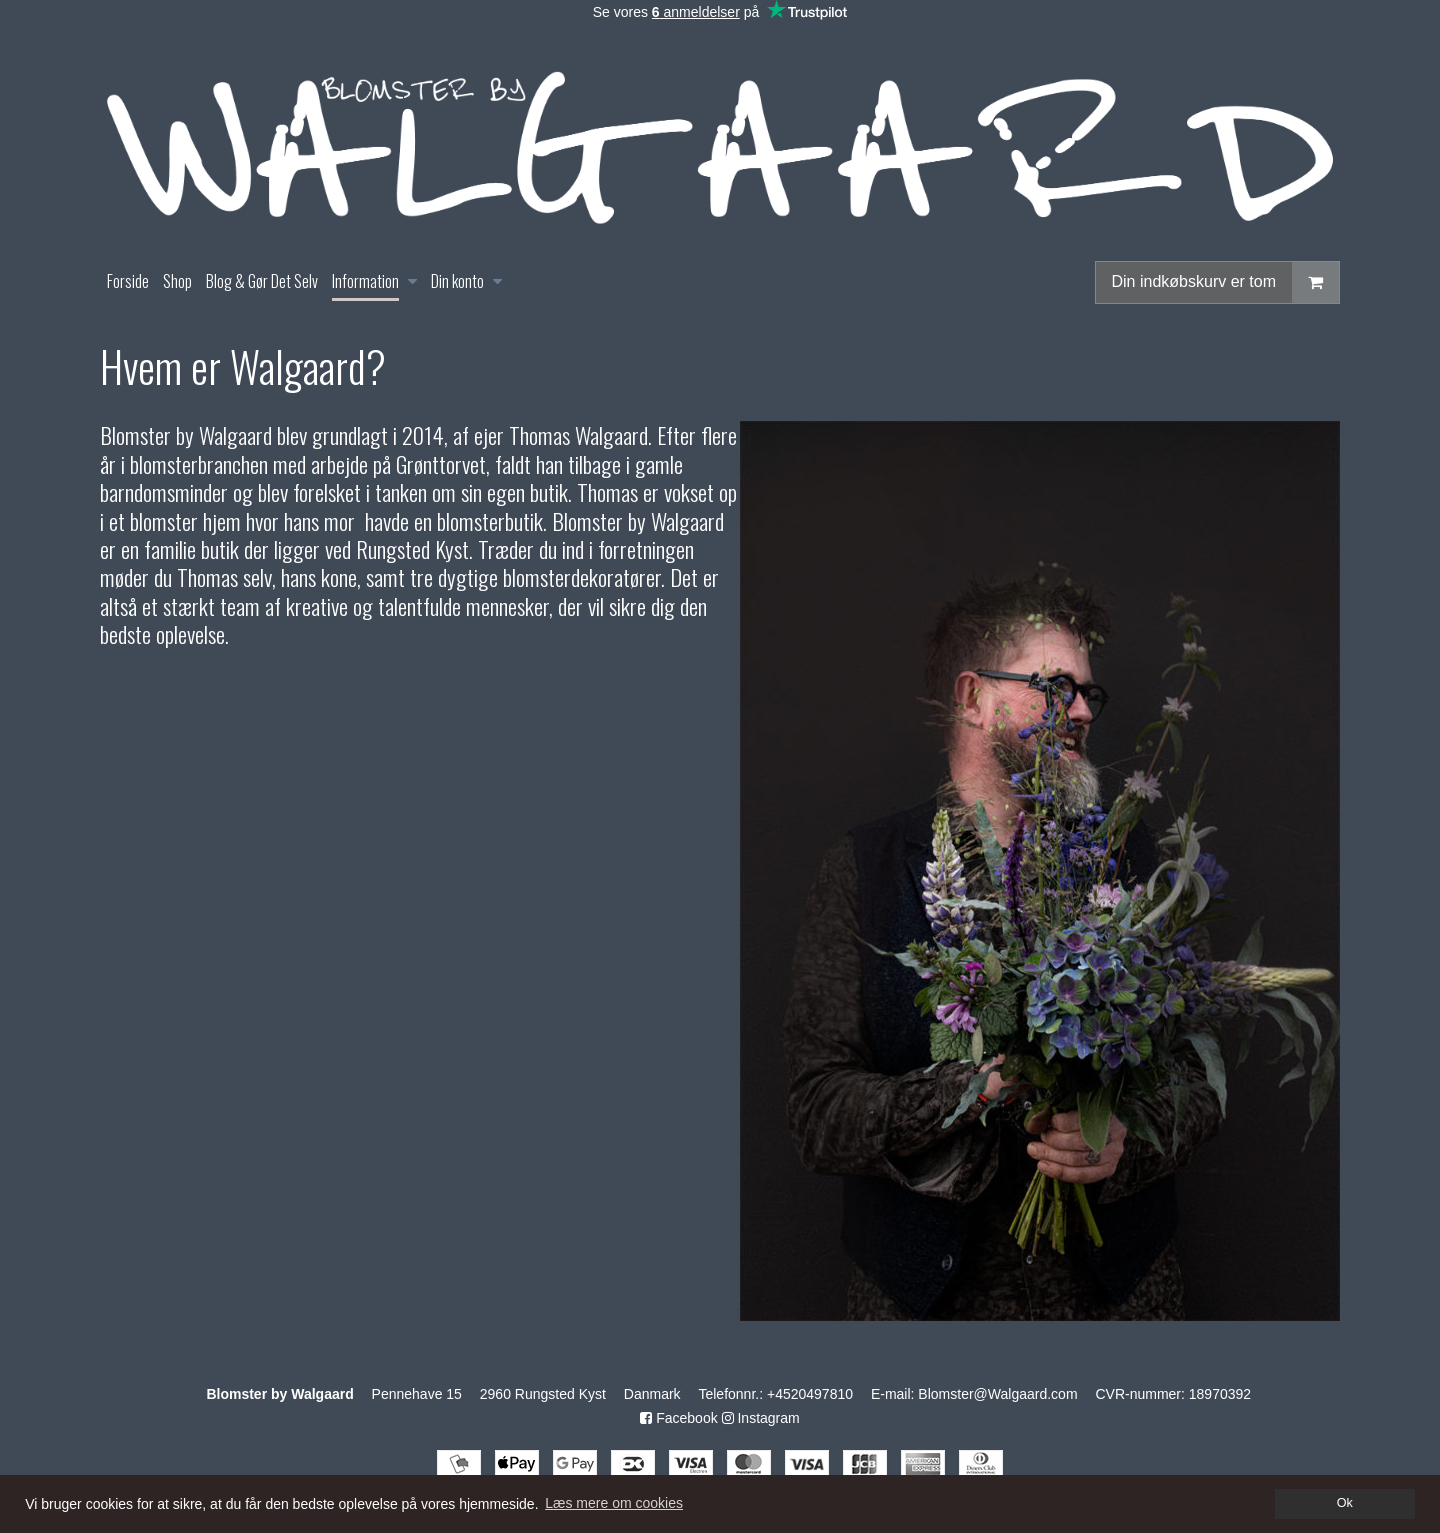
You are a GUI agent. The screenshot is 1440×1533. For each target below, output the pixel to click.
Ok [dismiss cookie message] (1345, 1503)
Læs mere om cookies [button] (614, 1503)
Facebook (678, 1418)
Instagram (761, 1418)
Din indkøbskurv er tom (1226, 282)
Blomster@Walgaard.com (997, 1394)
